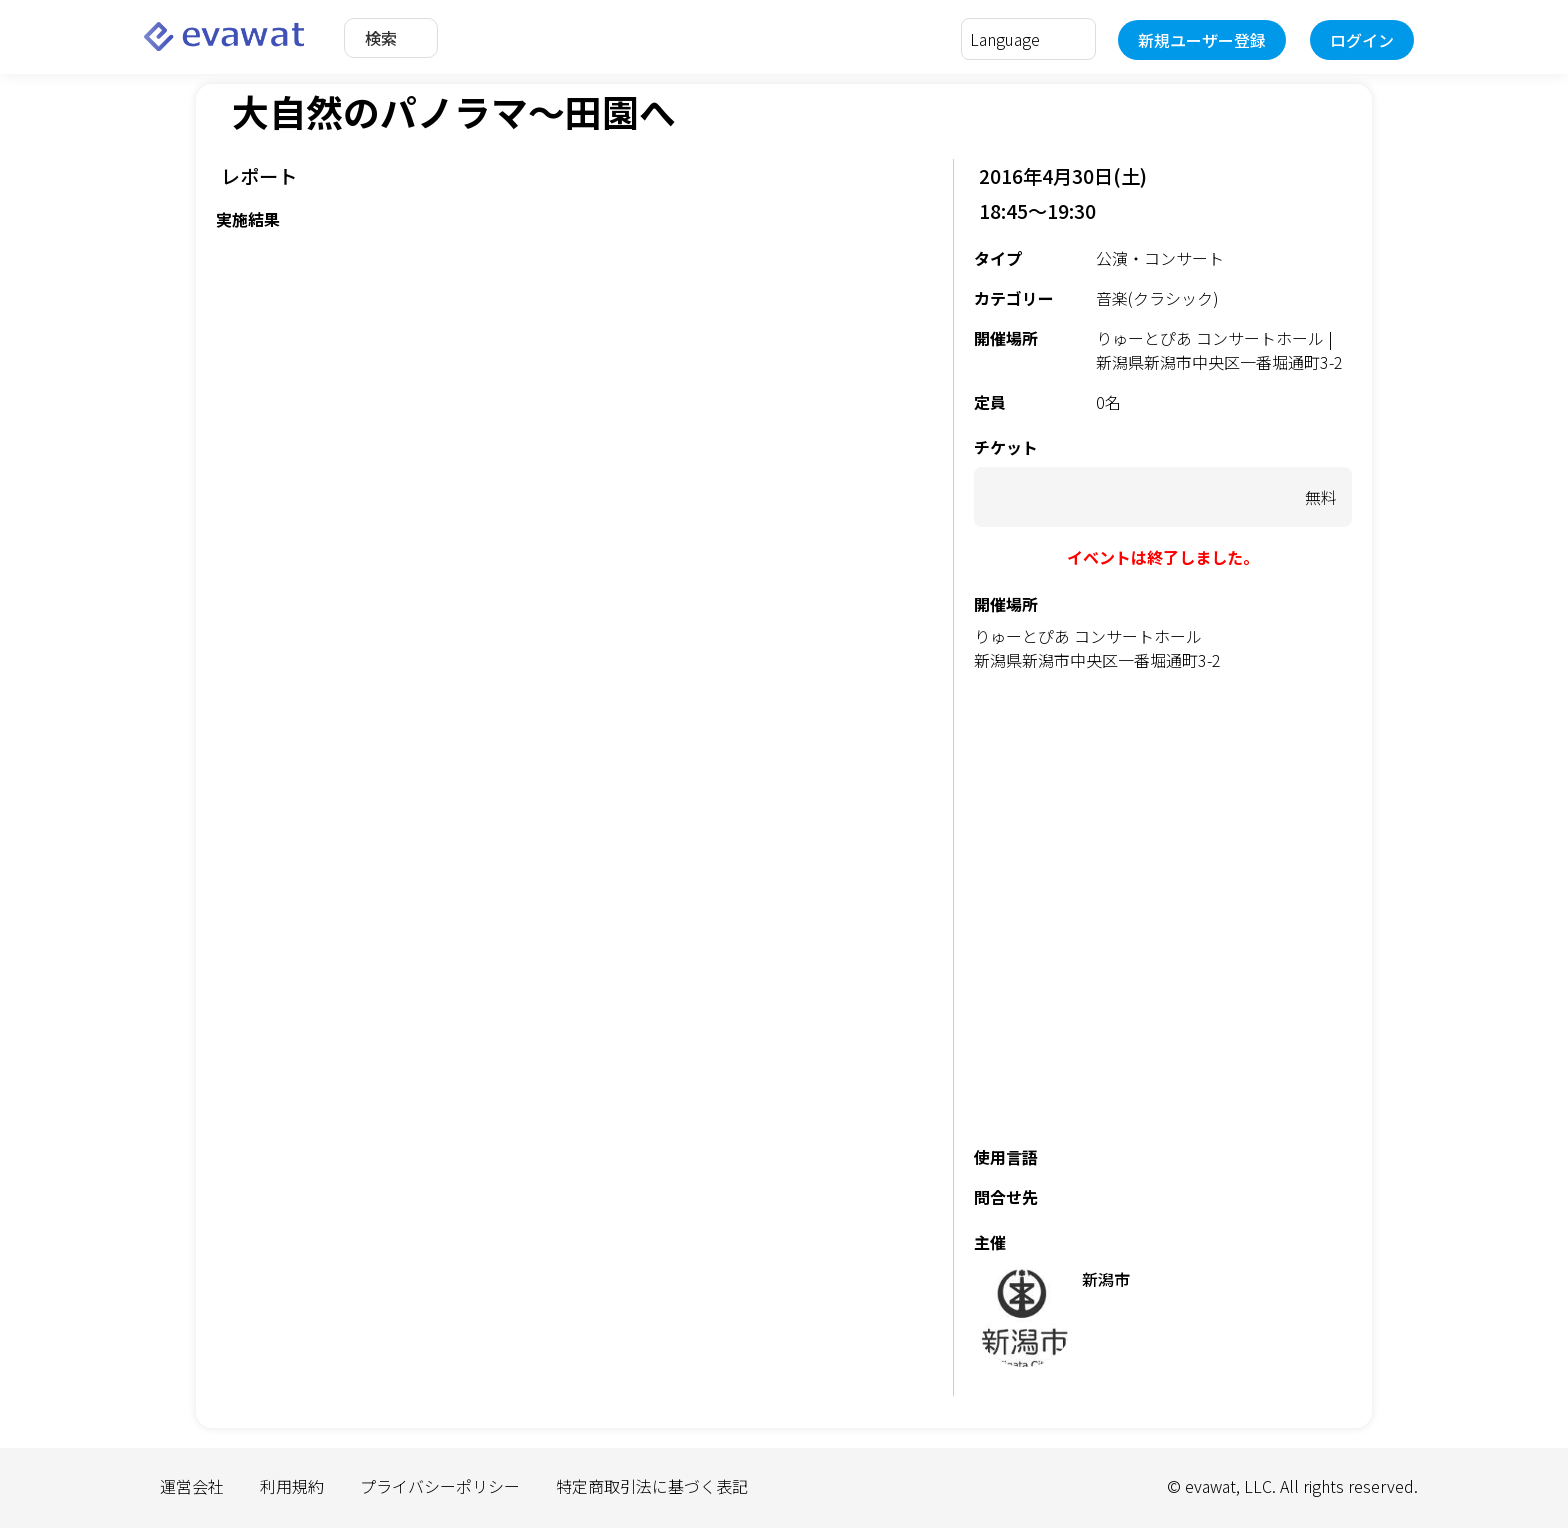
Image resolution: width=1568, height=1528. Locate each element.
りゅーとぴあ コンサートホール (1088, 636)
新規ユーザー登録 (1202, 40)
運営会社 (192, 1486)
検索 (381, 38)
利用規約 (292, 1486)
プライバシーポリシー (440, 1486)
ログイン (1362, 40)
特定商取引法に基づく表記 (652, 1486)
